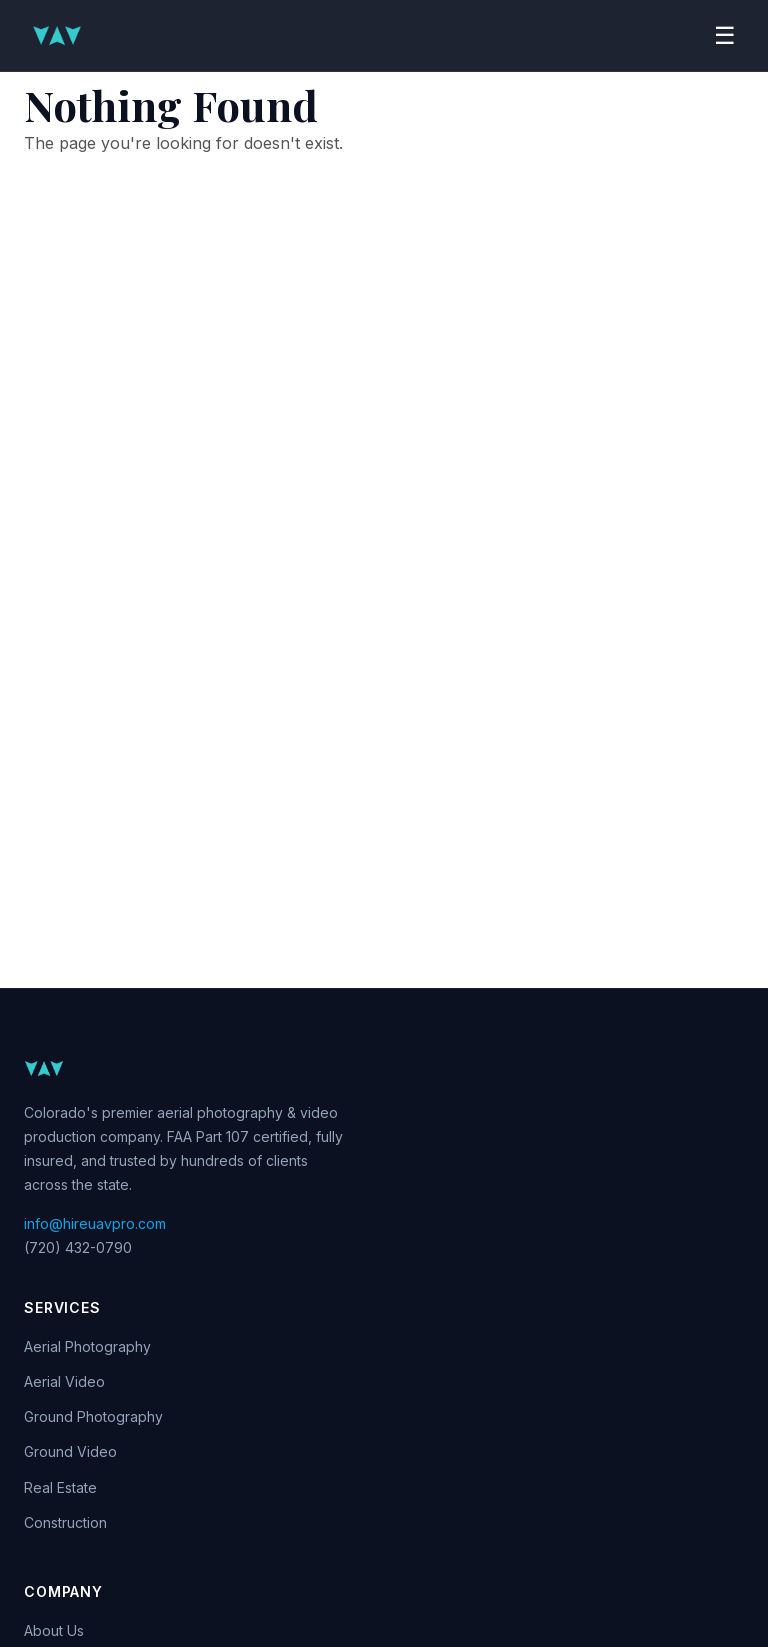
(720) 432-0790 (78, 1247)
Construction (65, 1522)
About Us (54, 1630)
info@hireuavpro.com (95, 1223)
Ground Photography (93, 1416)
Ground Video (70, 1451)
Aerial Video (64, 1381)
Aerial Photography (87, 1346)
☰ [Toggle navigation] (725, 35)
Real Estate (60, 1487)
